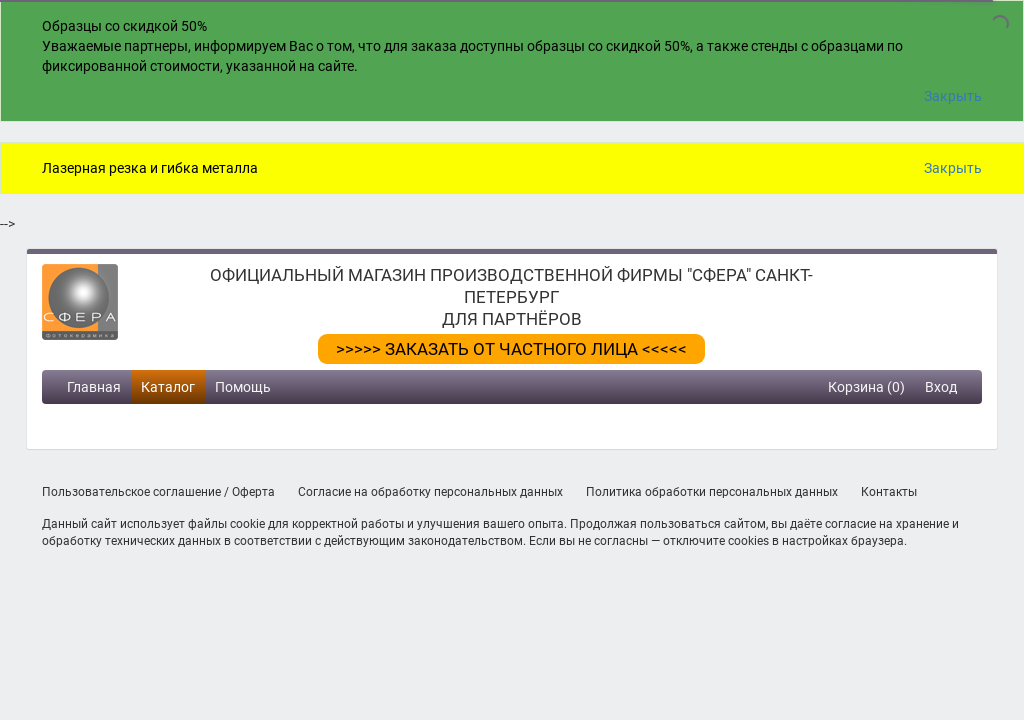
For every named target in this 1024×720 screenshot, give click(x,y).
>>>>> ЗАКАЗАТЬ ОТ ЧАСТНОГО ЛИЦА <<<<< (511, 349)
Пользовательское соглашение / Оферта (158, 492)
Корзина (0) (866, 387)
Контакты (889, 492)
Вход (941, 387)
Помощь (243, 387)
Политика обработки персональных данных (712, 492)
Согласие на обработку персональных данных (430, 492)
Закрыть (953, 96)
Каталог (168, 387)
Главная (94, 387)
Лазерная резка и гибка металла (150, 168)
